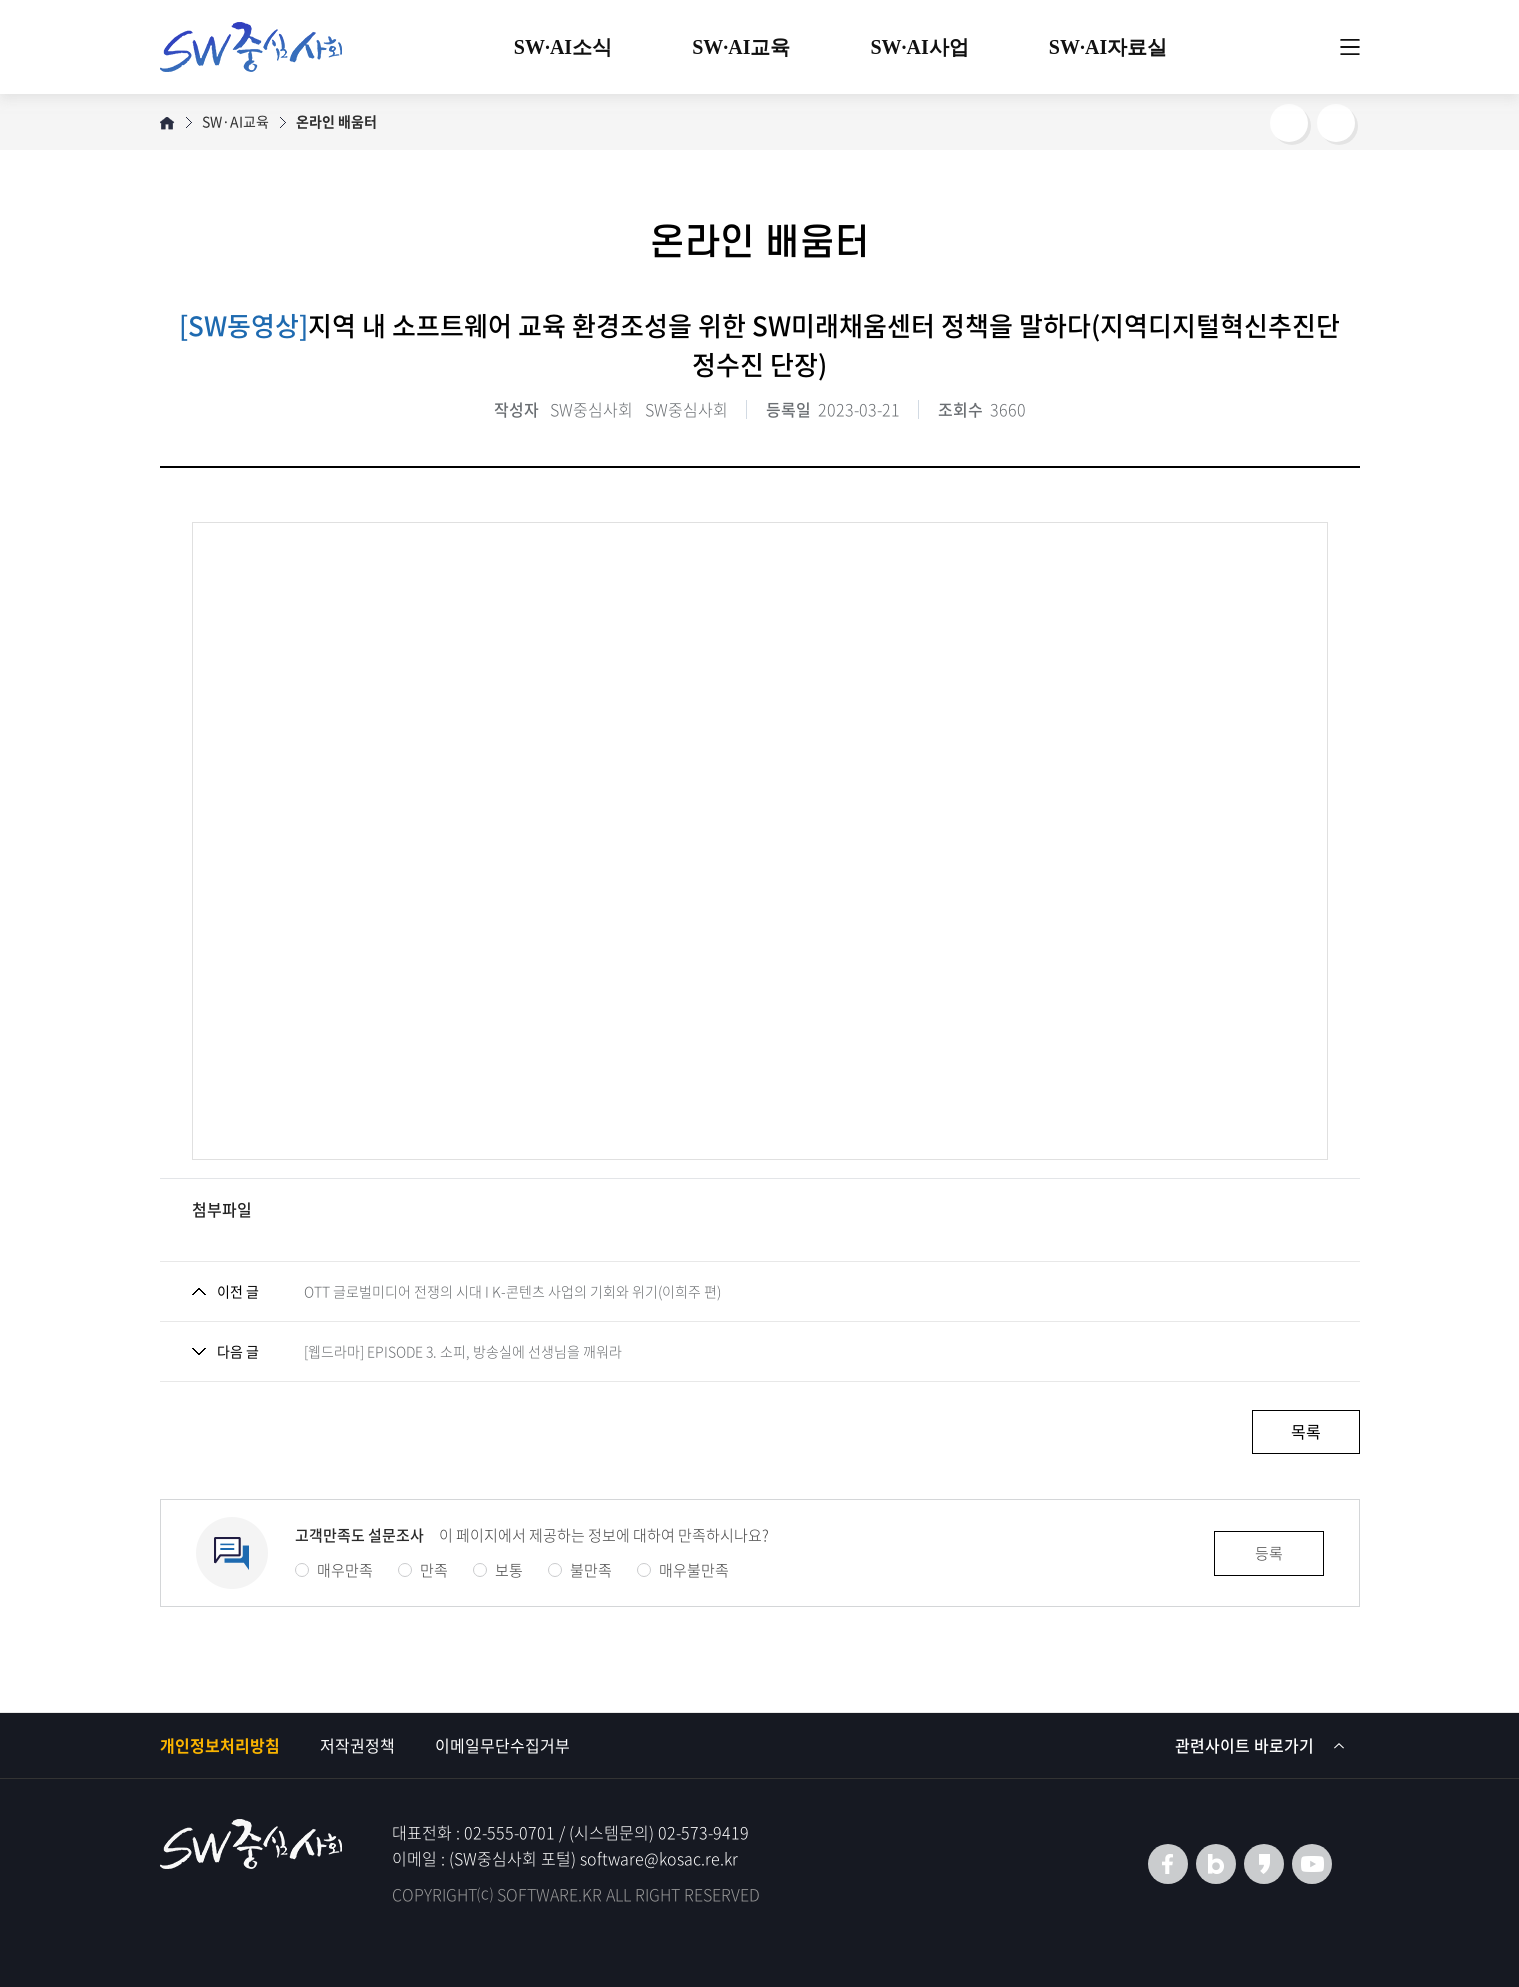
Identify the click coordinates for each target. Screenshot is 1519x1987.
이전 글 (238, 1291)
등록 (1269, 1553)
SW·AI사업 (920, 47)
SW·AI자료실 (1108, 47)
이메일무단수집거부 (502, 1745)
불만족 (580, 1570)
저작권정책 (357, 1745)
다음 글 (238, 1351)
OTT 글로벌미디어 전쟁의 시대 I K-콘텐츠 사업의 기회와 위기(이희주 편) (512, 1291)
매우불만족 (683, 1570)
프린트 (1336, 123)
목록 (1306, 1431)
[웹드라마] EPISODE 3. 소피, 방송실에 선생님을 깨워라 (463, 1351)
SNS (1289, 123)
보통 (498, 1570)
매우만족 (334, 1570)
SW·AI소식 (563, 47)
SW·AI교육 (741, 47)
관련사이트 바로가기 (1260, 1745)
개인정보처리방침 (220, 1745)
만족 (423, 1570)
